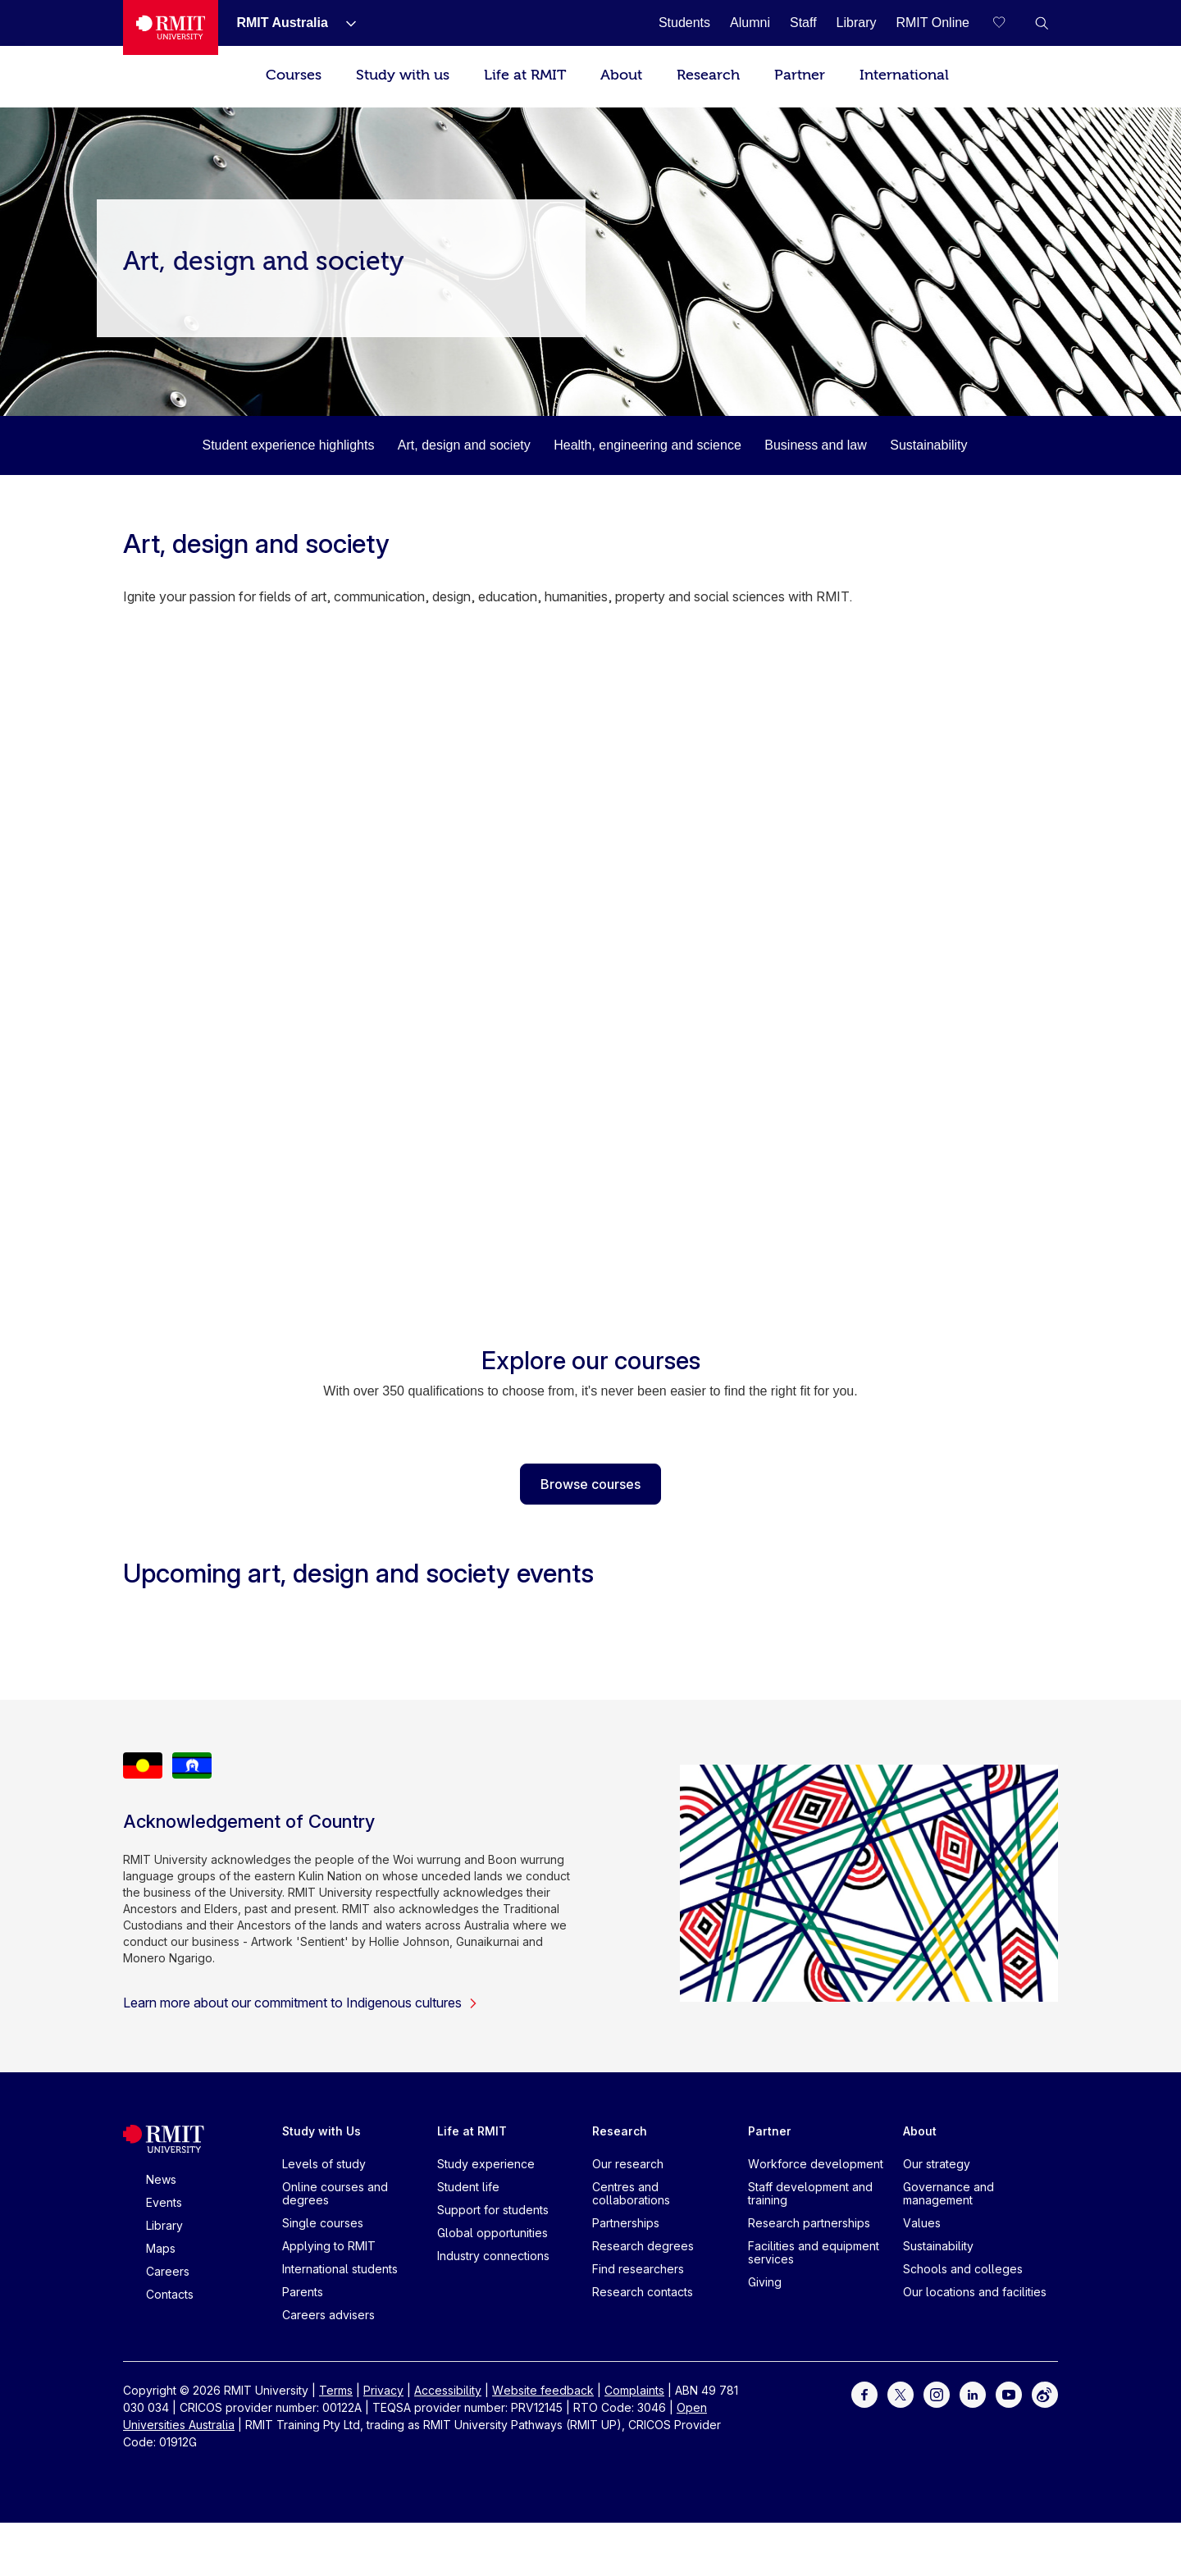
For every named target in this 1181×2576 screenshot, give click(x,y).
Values (922, 2223)
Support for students (493, 2210)
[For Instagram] (936, 2393)
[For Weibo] (1045, 2393)
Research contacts (642, 2292)
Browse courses (590, 1484)
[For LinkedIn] (973, 2393)
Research (708, 75)
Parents (302, 2292)
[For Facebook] (864, 2393)
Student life (468, 2187)
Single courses (322, 2223)
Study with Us (321, 2131)
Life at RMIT (525, 75)
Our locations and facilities (974, 2292)
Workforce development (815, 2164)
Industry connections (493, 2256)
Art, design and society (464, 445)
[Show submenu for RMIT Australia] (344, 23)
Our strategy (936, 2164)
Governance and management (948, 2193)
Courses (293, 75)
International (904, 75)
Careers (167, 2271)
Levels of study (324, 2164)
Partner (799, 75)
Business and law (815, 445)
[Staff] (803, 22)
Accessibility (447, 2390)
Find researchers (638, 2269)
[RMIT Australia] (282, 22)
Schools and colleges (963, 2269)
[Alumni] (750, 22)
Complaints (634, 2390)
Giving (765, 2282)
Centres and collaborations (631, 2193)
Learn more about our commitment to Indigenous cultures (300, 2002)
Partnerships (625, 2223)
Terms (336, 2390)
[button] (1041, 23)
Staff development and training (810, 2193)
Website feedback (543, 2390)
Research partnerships (809, 2223)
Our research (627, 2164)
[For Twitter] (900, 2393)
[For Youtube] (1009, 2393)
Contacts (170, 2294)
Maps (161, 2248)
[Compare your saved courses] (1008, 23)
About (621, 75)
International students (340, 2269)
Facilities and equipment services (813, 2252)
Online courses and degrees (335, 2193)
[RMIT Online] (932, 22)
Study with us (402, 75)
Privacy (383, 2390)
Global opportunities (492, 2233)
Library (164, 2225)
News (161, 2179)
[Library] (856, 22)
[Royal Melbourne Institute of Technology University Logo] (170, 27)
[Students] (684, 22)
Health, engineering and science (647, 445)
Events (164, 2202)
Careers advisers (328, 2315)
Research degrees (643, 2246)
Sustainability (928, 445)
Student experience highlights (288, 445)
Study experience (486, 2164)
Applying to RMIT (329, 2246)
